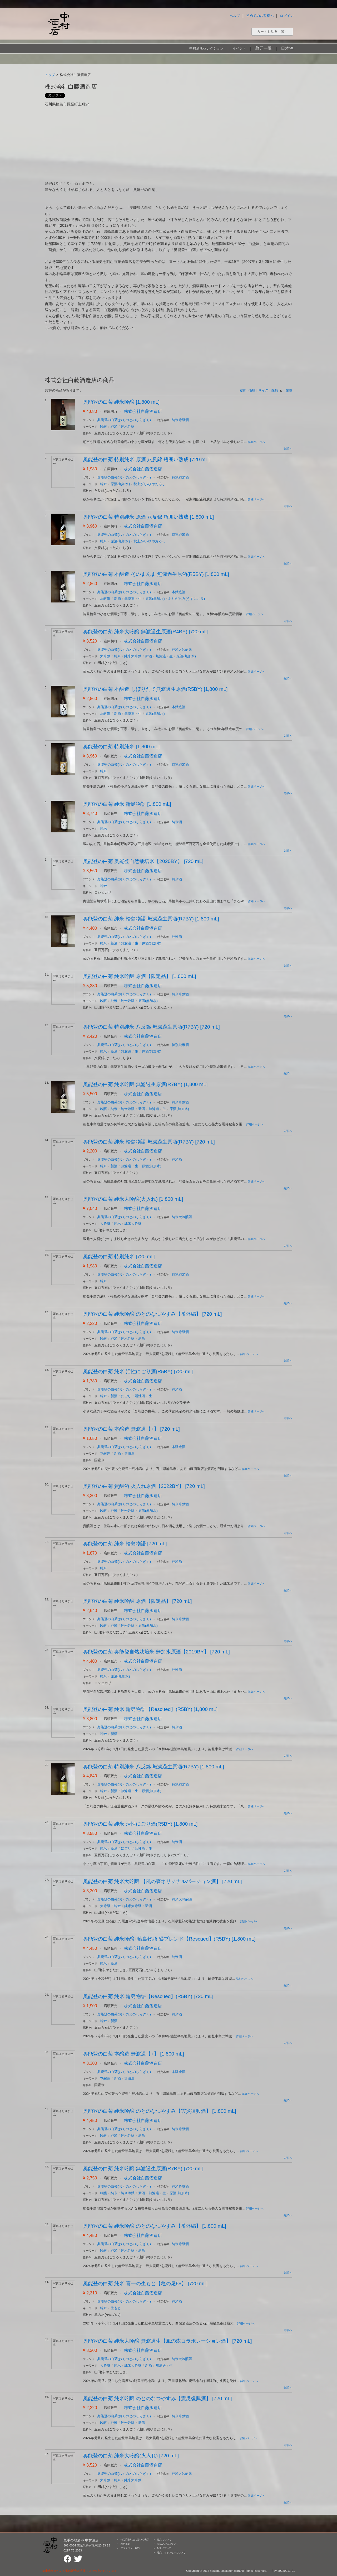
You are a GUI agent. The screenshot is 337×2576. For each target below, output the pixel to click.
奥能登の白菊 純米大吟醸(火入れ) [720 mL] (131, 2455)
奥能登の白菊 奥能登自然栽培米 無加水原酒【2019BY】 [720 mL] (156, 1651)
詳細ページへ (256, 441)
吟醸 (103, 426)
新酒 (117, 599)
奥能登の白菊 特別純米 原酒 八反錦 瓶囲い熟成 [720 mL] (146, 459)
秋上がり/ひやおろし (149, 484)
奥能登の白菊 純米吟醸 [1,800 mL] (121, 402)
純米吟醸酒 (180, 420)
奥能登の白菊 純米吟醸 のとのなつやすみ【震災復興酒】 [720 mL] (157, 2398)
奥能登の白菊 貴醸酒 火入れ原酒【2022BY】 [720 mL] (144, 1486)
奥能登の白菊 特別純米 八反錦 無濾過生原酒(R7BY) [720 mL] (151, 1027)
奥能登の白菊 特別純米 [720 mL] (119, 1256)
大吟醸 (105, 656)
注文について (164, 2539)
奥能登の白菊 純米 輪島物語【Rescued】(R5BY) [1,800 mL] (150, 1709)
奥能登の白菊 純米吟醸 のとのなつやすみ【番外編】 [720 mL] (152, 1314)
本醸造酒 (178, 592)
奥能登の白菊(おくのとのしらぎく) (124, 420)
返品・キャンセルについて (171, 2552)
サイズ (263, 390)
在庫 (288, 390)
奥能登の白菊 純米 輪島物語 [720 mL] (125, 1543)
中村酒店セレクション (206, 48)
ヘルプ (235, 16)
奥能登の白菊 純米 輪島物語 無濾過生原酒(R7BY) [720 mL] (149, 1142)
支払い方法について (167, 2544)
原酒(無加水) (120, 484)
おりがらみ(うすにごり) (186, 599)
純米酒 (177, 822)
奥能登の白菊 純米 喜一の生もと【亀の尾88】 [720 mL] (145, 2283)
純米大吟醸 (132, 656)
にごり (126, 1396)
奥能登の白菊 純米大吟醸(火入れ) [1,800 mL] (133, 1199)
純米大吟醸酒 (182, 650)
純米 (114, 426)
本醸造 (105, 599)
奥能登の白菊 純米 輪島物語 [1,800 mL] (127, 804)
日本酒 (287, 48)
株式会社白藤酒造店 (143, 411)
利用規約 (125, 2544)
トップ (50, 75)
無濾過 (129, 599)
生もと (116, 2308)
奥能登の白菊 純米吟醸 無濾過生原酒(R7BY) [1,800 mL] (145, 1084)
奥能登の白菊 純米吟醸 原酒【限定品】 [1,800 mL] (139, 976)
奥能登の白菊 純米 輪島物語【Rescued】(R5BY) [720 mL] (148, 1996)
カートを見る (272, 31)
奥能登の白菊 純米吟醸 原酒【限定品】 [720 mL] (137, 1601)
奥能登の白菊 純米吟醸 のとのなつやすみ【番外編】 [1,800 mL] (154, 2226)
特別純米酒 (180, 477)
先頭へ (288, 448)
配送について (164, 2548)
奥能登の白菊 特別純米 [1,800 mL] (121, 746)
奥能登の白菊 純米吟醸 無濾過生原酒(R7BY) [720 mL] (143, 2168)
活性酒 (140, 1396)
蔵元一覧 (263, 48)
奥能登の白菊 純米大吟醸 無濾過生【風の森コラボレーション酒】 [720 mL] (167, 2341)
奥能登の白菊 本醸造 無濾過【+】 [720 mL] (131, 1429)
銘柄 (274, 390)
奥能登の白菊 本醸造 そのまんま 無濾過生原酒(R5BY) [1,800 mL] (156, 574)
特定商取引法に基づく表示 (135, 2539)
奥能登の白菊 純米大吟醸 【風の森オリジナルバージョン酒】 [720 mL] (162, 1881)
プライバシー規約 (130, 2548)
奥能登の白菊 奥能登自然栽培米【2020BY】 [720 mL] (143, 861)
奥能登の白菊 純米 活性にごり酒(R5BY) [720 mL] (138, 1371)
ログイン (287, 16)
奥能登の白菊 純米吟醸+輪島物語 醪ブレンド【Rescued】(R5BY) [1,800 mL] (169, 1939)
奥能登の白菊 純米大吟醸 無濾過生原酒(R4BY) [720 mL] (146, 631)
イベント (239, 48)
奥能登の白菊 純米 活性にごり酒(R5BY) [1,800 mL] (140, 1824)
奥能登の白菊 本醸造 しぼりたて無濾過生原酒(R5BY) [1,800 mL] (155, 689)
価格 (252, 390)
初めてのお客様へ (260, 16)
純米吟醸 (128, 426)
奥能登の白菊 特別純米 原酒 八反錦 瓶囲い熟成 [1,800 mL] (148, 517)
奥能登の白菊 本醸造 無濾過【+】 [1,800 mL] (133, 2054)
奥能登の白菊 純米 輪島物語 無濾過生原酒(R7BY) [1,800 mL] (151, 919)
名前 (242, 390)
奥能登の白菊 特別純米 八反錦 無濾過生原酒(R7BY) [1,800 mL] (153, 1766)
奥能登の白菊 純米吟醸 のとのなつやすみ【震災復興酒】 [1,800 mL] (159, 2111)
